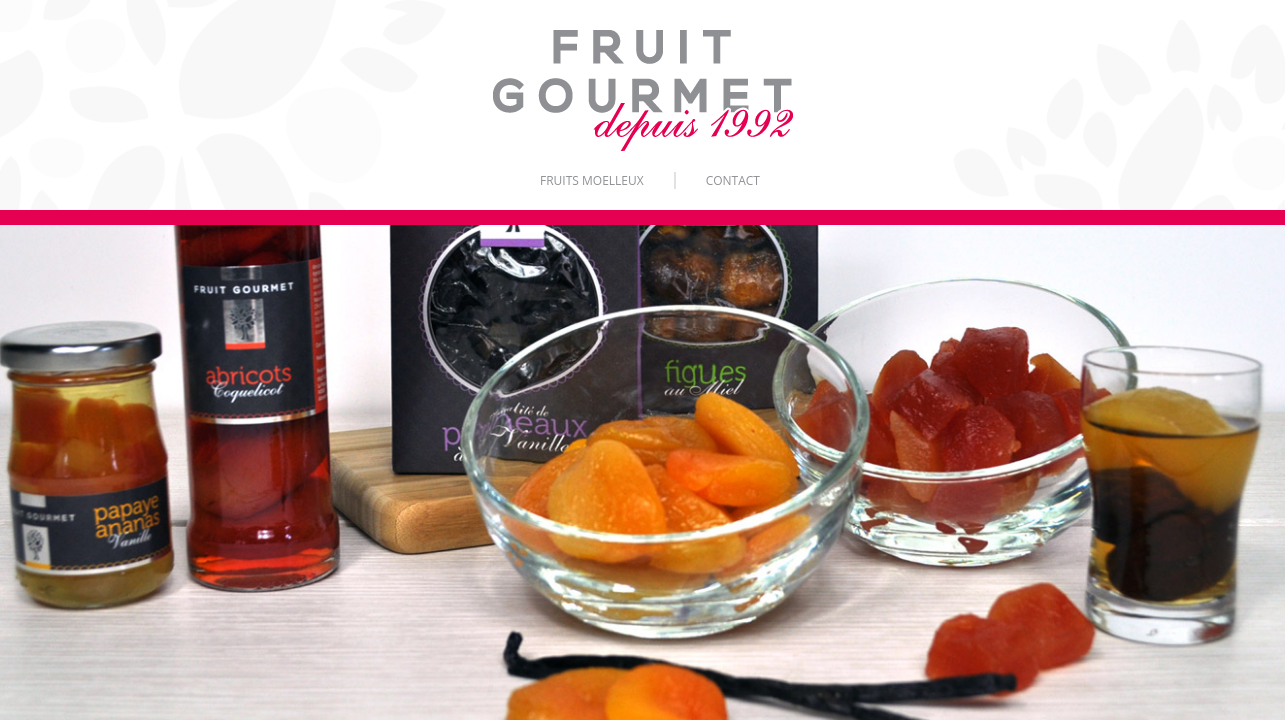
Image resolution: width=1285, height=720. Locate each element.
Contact (733, 180)
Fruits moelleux (592, 180)
